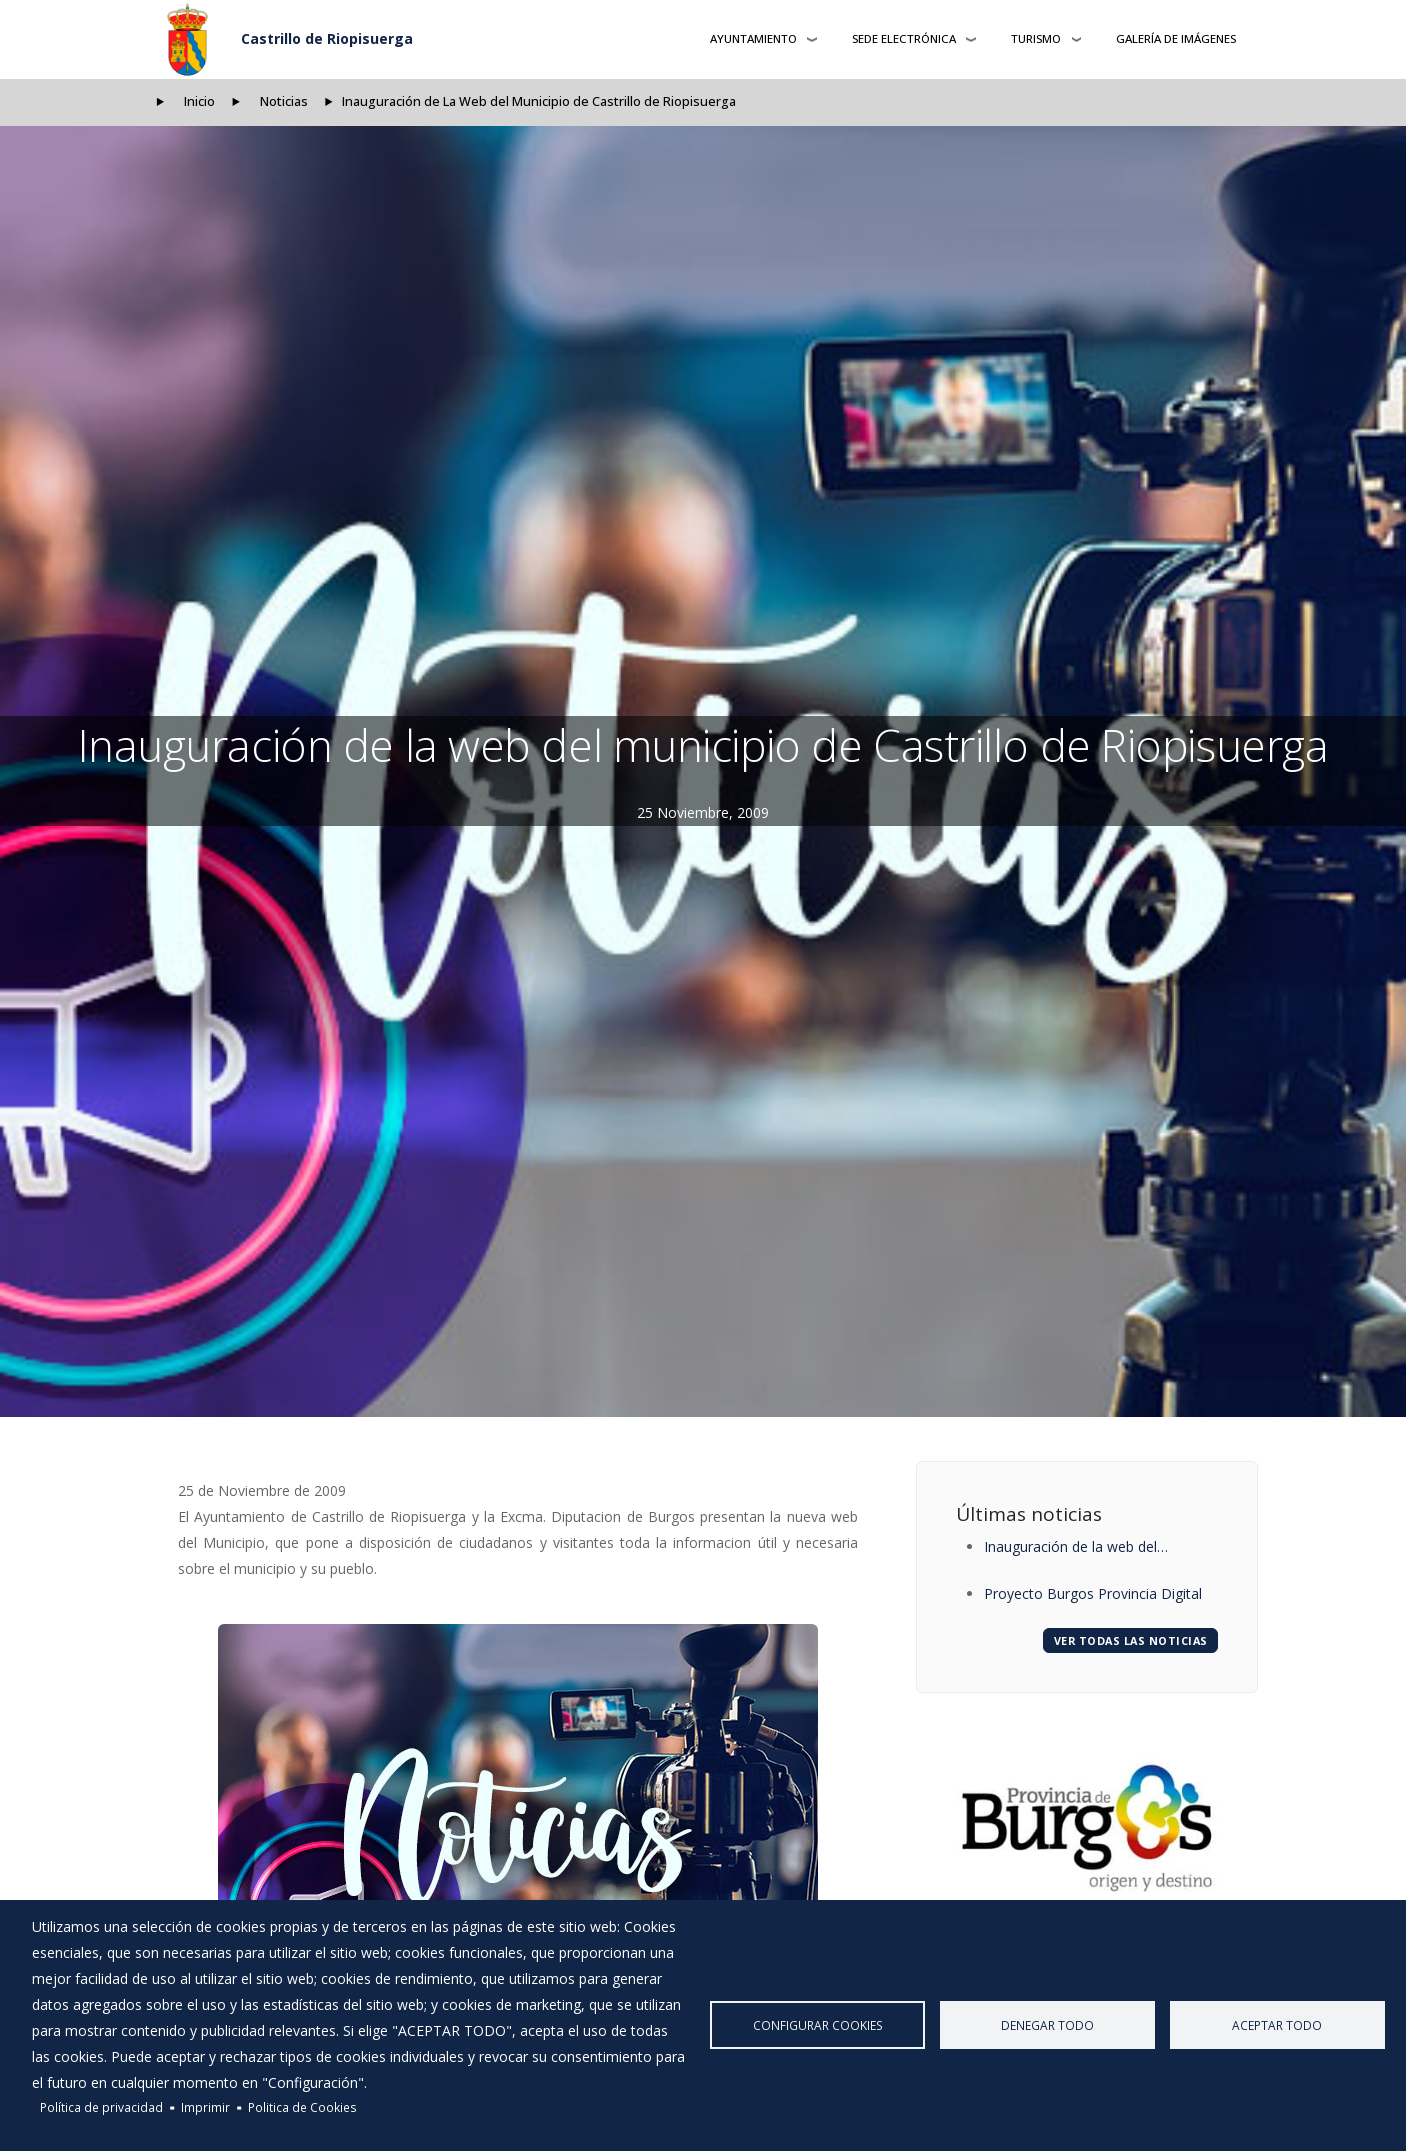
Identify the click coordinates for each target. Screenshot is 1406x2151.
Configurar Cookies (818, 2025)
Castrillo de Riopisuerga (327, 38)
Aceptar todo (1277, 2025)
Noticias (284, 101)
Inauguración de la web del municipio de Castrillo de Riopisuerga (1070, 1548)
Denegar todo (1047, 2025)
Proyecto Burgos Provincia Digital (1093, 1593)
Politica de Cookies (302, 2107)
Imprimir (205, 2107)
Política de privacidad (101, 2107)
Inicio (199, 101)
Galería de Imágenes (1176, 38)
